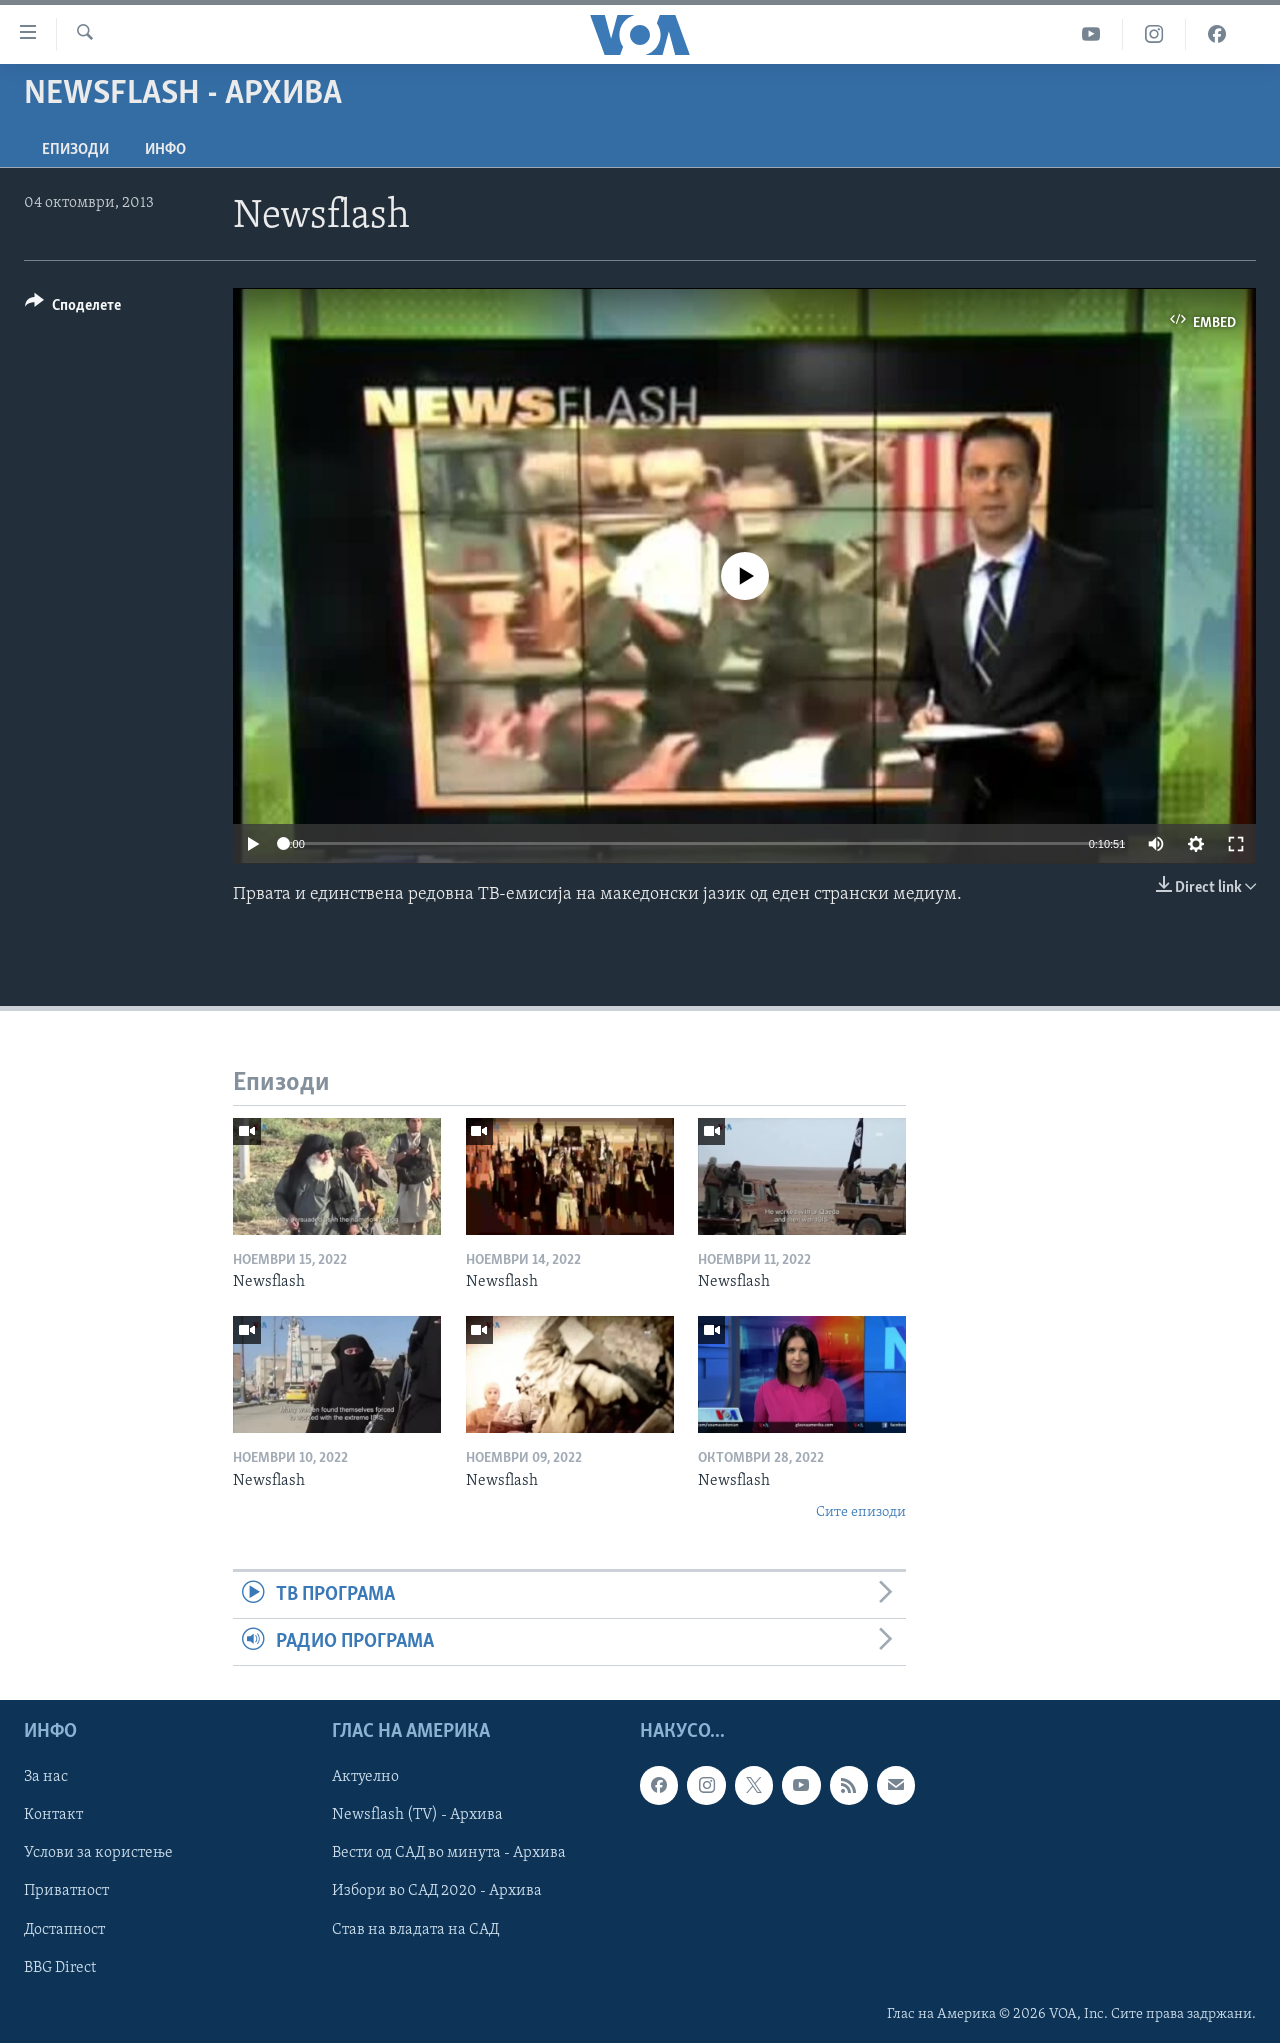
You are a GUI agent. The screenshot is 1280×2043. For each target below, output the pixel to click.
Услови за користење (98, 1854)
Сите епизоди (861, 1512)
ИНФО (165, 150)
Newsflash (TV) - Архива (417, 1816)
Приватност (66, 1892)
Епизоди (75, 150)
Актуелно (365, 1778)
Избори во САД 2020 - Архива (437, 1892)
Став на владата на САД (415, 1930)
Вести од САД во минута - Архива (449, 1854)
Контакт (53, 1816)
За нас (46, 1778)
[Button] (73, 308)
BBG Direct (60, 1968)
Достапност (64, 1930)
